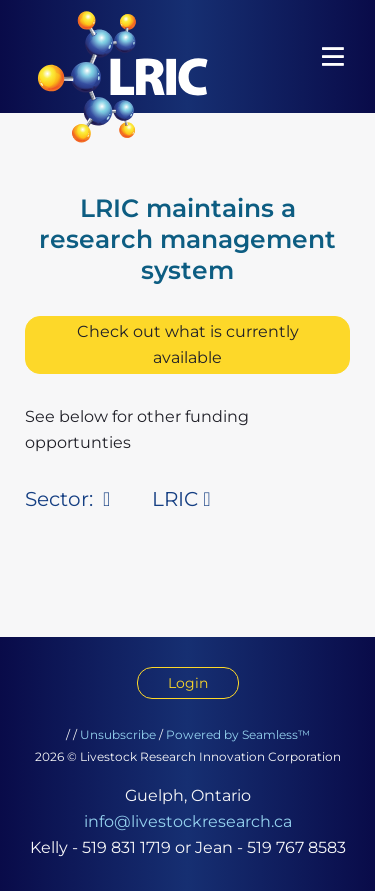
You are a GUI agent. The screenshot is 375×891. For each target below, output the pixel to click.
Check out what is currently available (188, 344)
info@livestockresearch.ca (188, 821)
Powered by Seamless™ (238, 734)
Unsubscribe (118, 734)
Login (188, 683)
